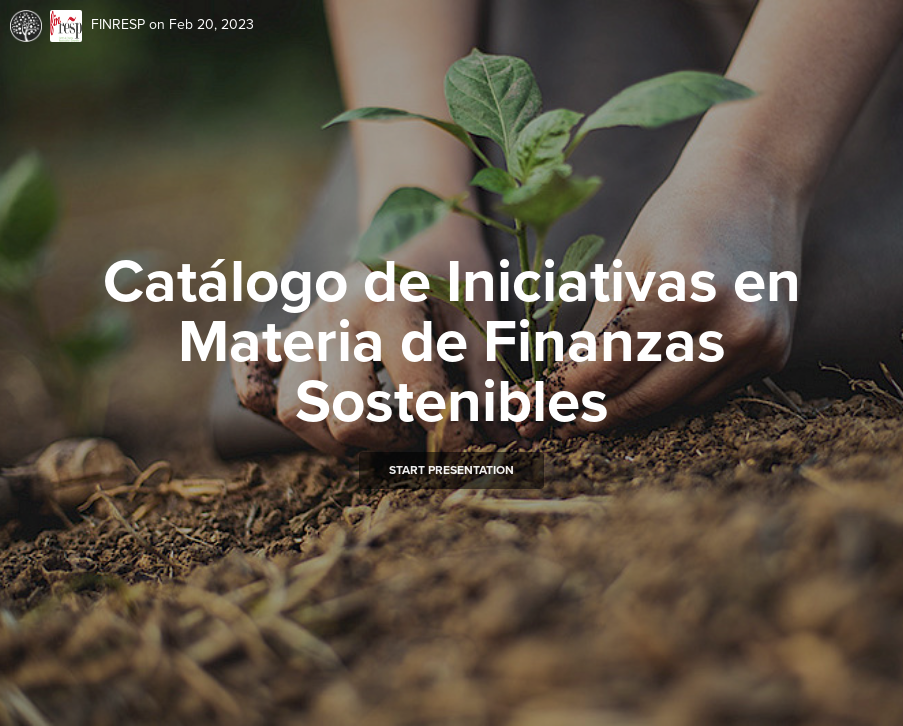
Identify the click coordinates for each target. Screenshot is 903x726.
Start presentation (451, 470)
